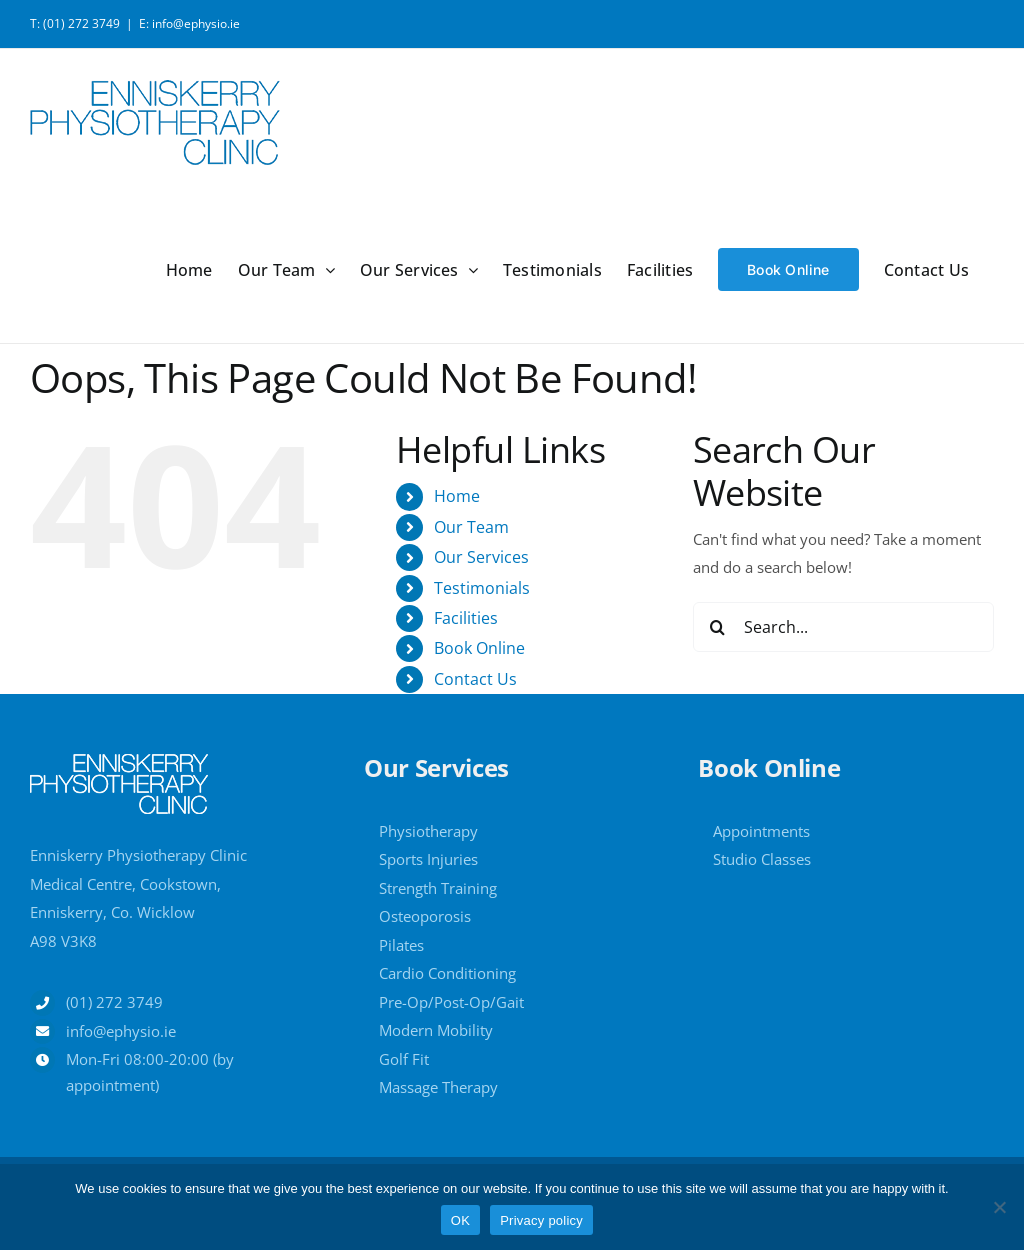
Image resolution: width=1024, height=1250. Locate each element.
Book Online (479, 648)
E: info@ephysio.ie (189, 23)
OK (460, 1220)
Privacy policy (541, 1220)
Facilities (466, 618)
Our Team (471, 527)
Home (457, 496)
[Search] (718, 627)
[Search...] (843, 627)
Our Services (481, 557)
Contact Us (475, 679)
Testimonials (482, 588)
